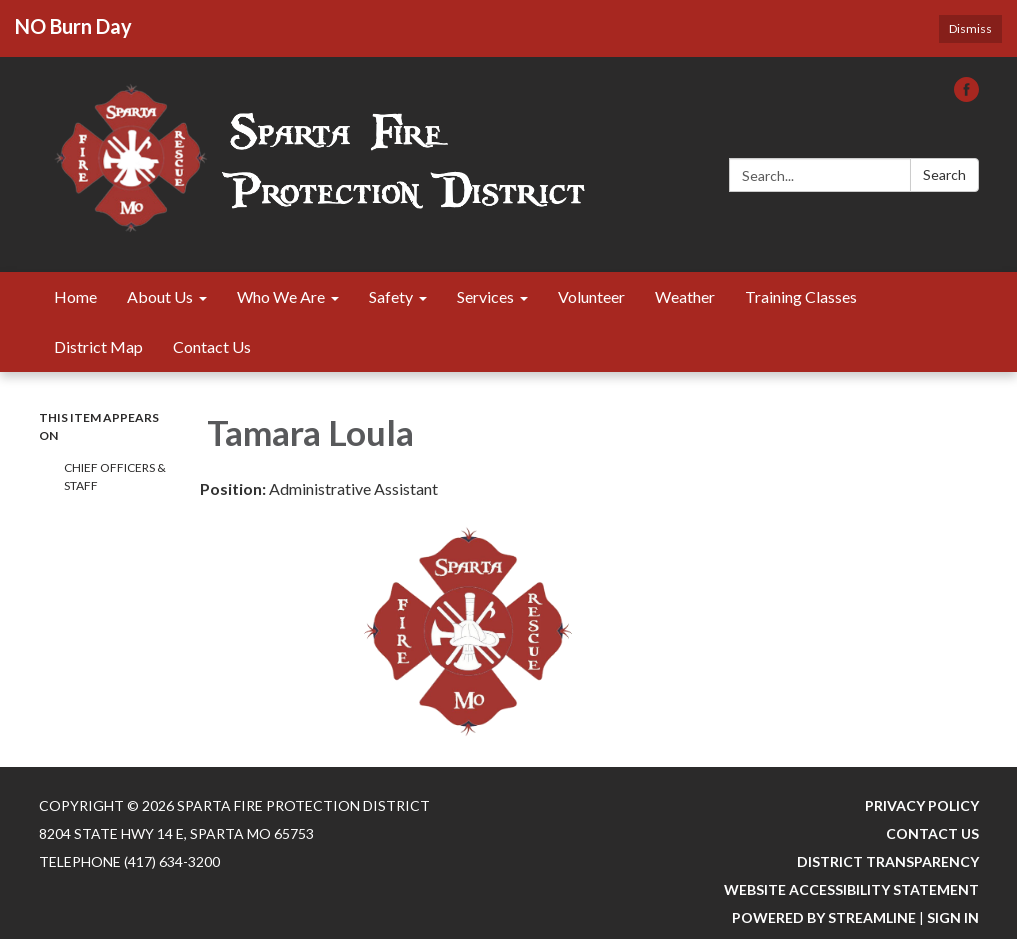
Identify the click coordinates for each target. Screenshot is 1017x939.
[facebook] (966, 95)
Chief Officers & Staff (115, 476)
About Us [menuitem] (160, 296)
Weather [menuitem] (685, 296)
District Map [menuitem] (98, 346)
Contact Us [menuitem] (212, 346)
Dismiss (970, 28)
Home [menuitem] (75, 296)
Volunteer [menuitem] (591, 296)
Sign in (953, 917)
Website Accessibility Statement (851, 889)
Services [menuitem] (485, 296)
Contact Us (932, 833)
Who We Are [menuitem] (281, 296)
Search (944, 174)
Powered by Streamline (824, 917)
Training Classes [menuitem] (801, 296)
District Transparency (888, 861)
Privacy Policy (922, 805)
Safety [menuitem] (391, 296)
